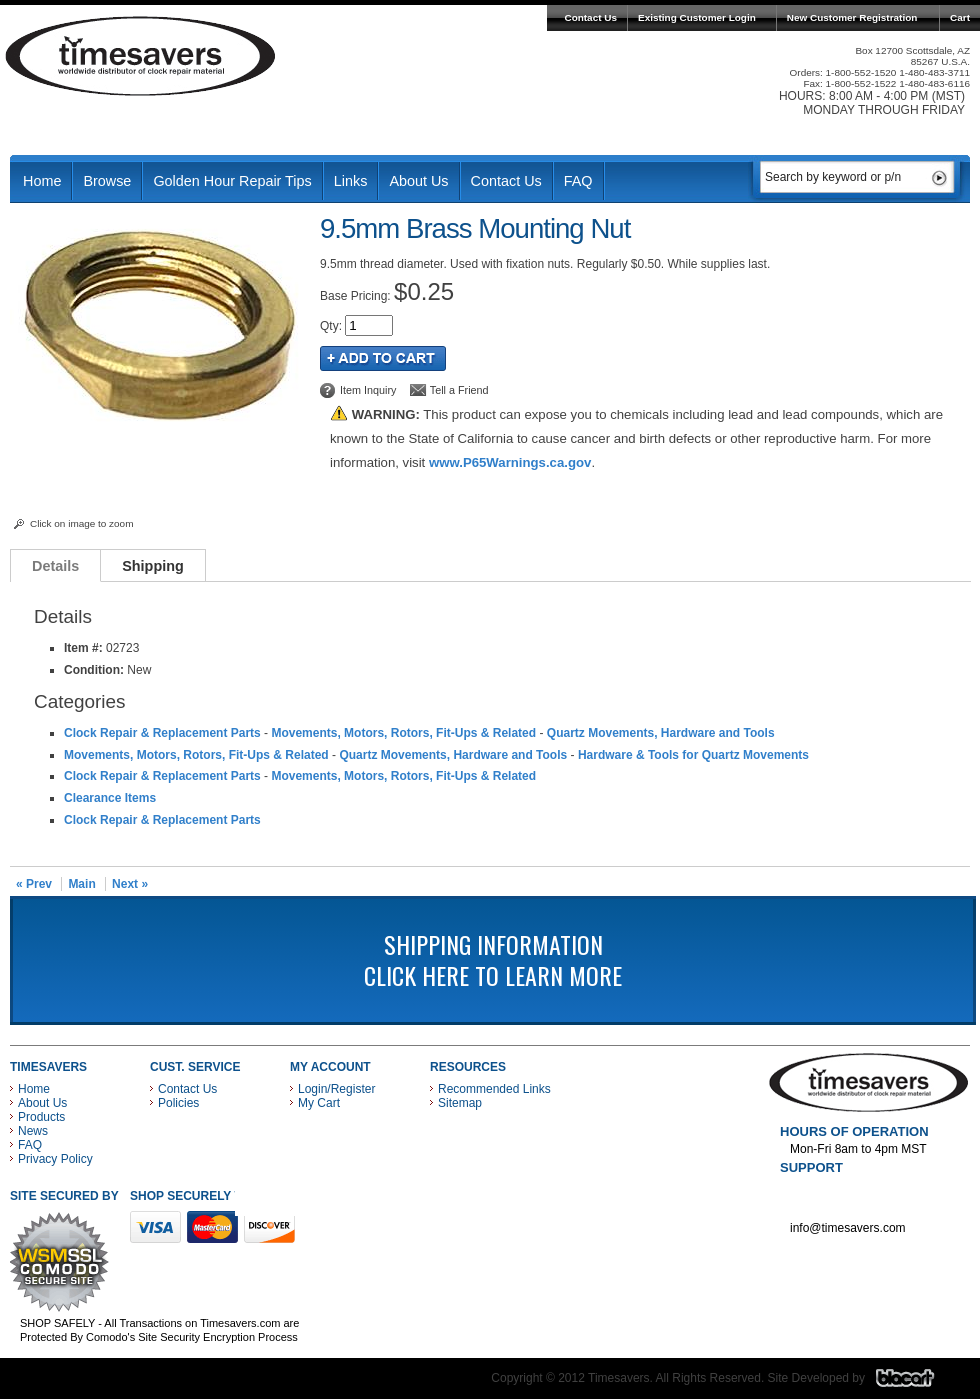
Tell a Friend (459, 390)
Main (81, 884)
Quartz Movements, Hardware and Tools (661, 733)
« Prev (34, 884)
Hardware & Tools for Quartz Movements (693, 755)
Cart (960, 17)
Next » (130, 884)
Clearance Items (110, 798)
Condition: (94, 670)
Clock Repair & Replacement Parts (162, 733)
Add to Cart (383, 358)
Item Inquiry (368, 390)
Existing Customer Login (697, 17)
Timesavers (141, 56)
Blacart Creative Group (917, 1383)
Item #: (85, 648)
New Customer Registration (852, 17)
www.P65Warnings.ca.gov (510, 462)
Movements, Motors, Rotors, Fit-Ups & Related (403, 733)
